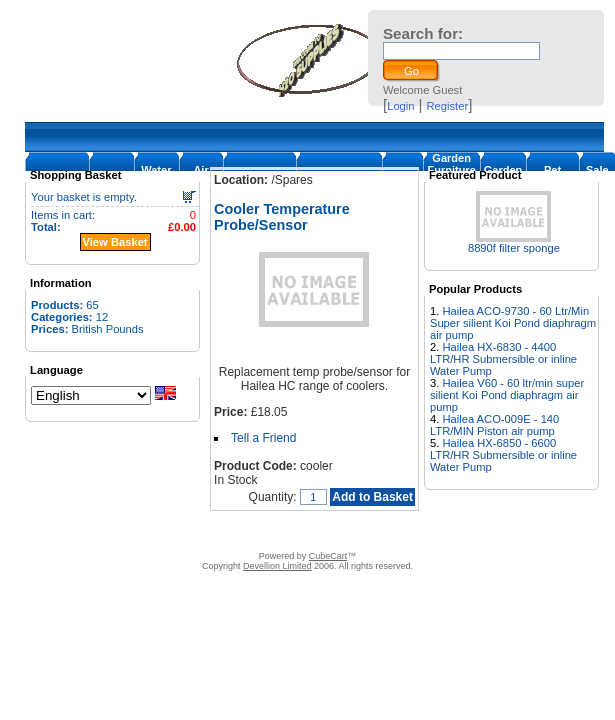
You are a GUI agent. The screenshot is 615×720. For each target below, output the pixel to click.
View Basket (115, 242)
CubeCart (328, 556)
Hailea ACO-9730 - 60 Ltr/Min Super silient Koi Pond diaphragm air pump (513, 323)
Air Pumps (201, 176)
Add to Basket (372, 497)
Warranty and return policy (424, 531)
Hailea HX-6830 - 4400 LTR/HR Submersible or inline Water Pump (503, 359)
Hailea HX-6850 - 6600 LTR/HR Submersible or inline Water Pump (503, 455)
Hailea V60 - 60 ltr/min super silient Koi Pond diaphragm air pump (507, 395)
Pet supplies (552, 176)
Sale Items (597, 176)
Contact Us (214, 531)
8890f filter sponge (514, 248)
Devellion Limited (277, 566)
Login (400, 106)
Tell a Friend (263, 438)
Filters (402, 176)
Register (448, 106)
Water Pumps (156, 176)
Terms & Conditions (300, 531)
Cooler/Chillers (339, 176)
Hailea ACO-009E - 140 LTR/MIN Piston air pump (494, 425)
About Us (153, 531)
